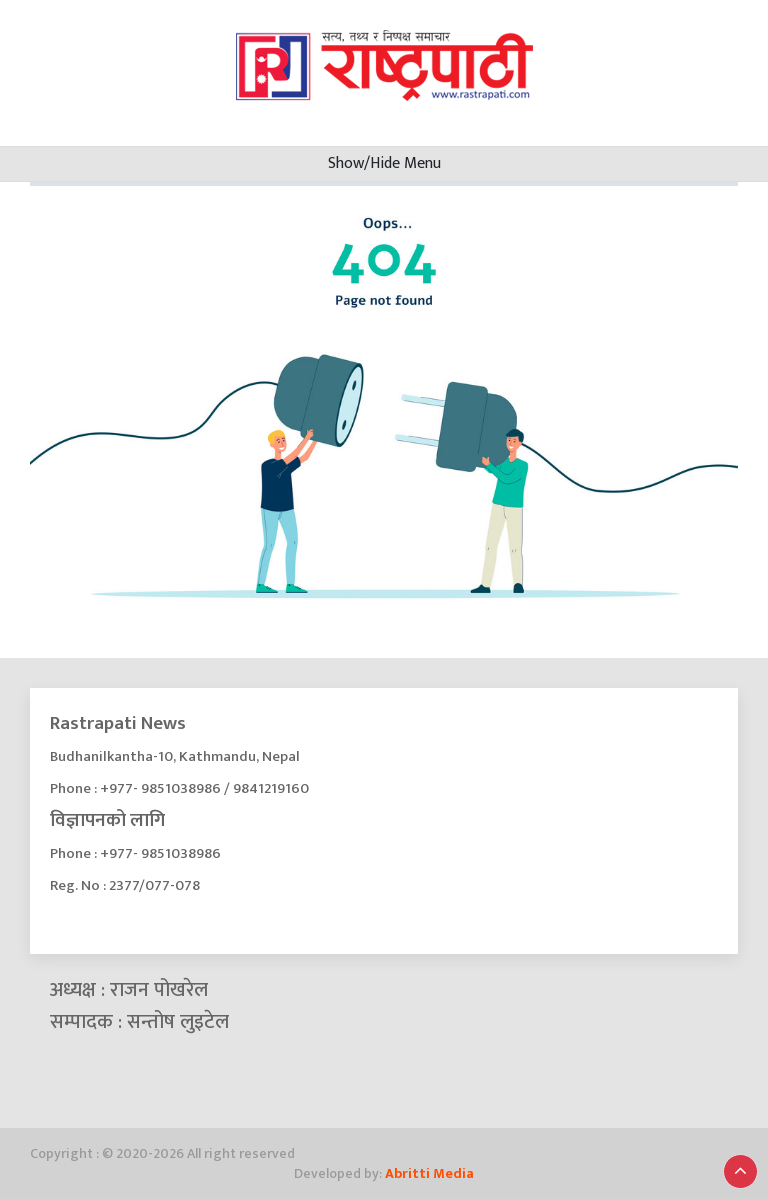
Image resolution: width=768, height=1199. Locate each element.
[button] (740, 1171)
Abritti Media (429, 1173)
